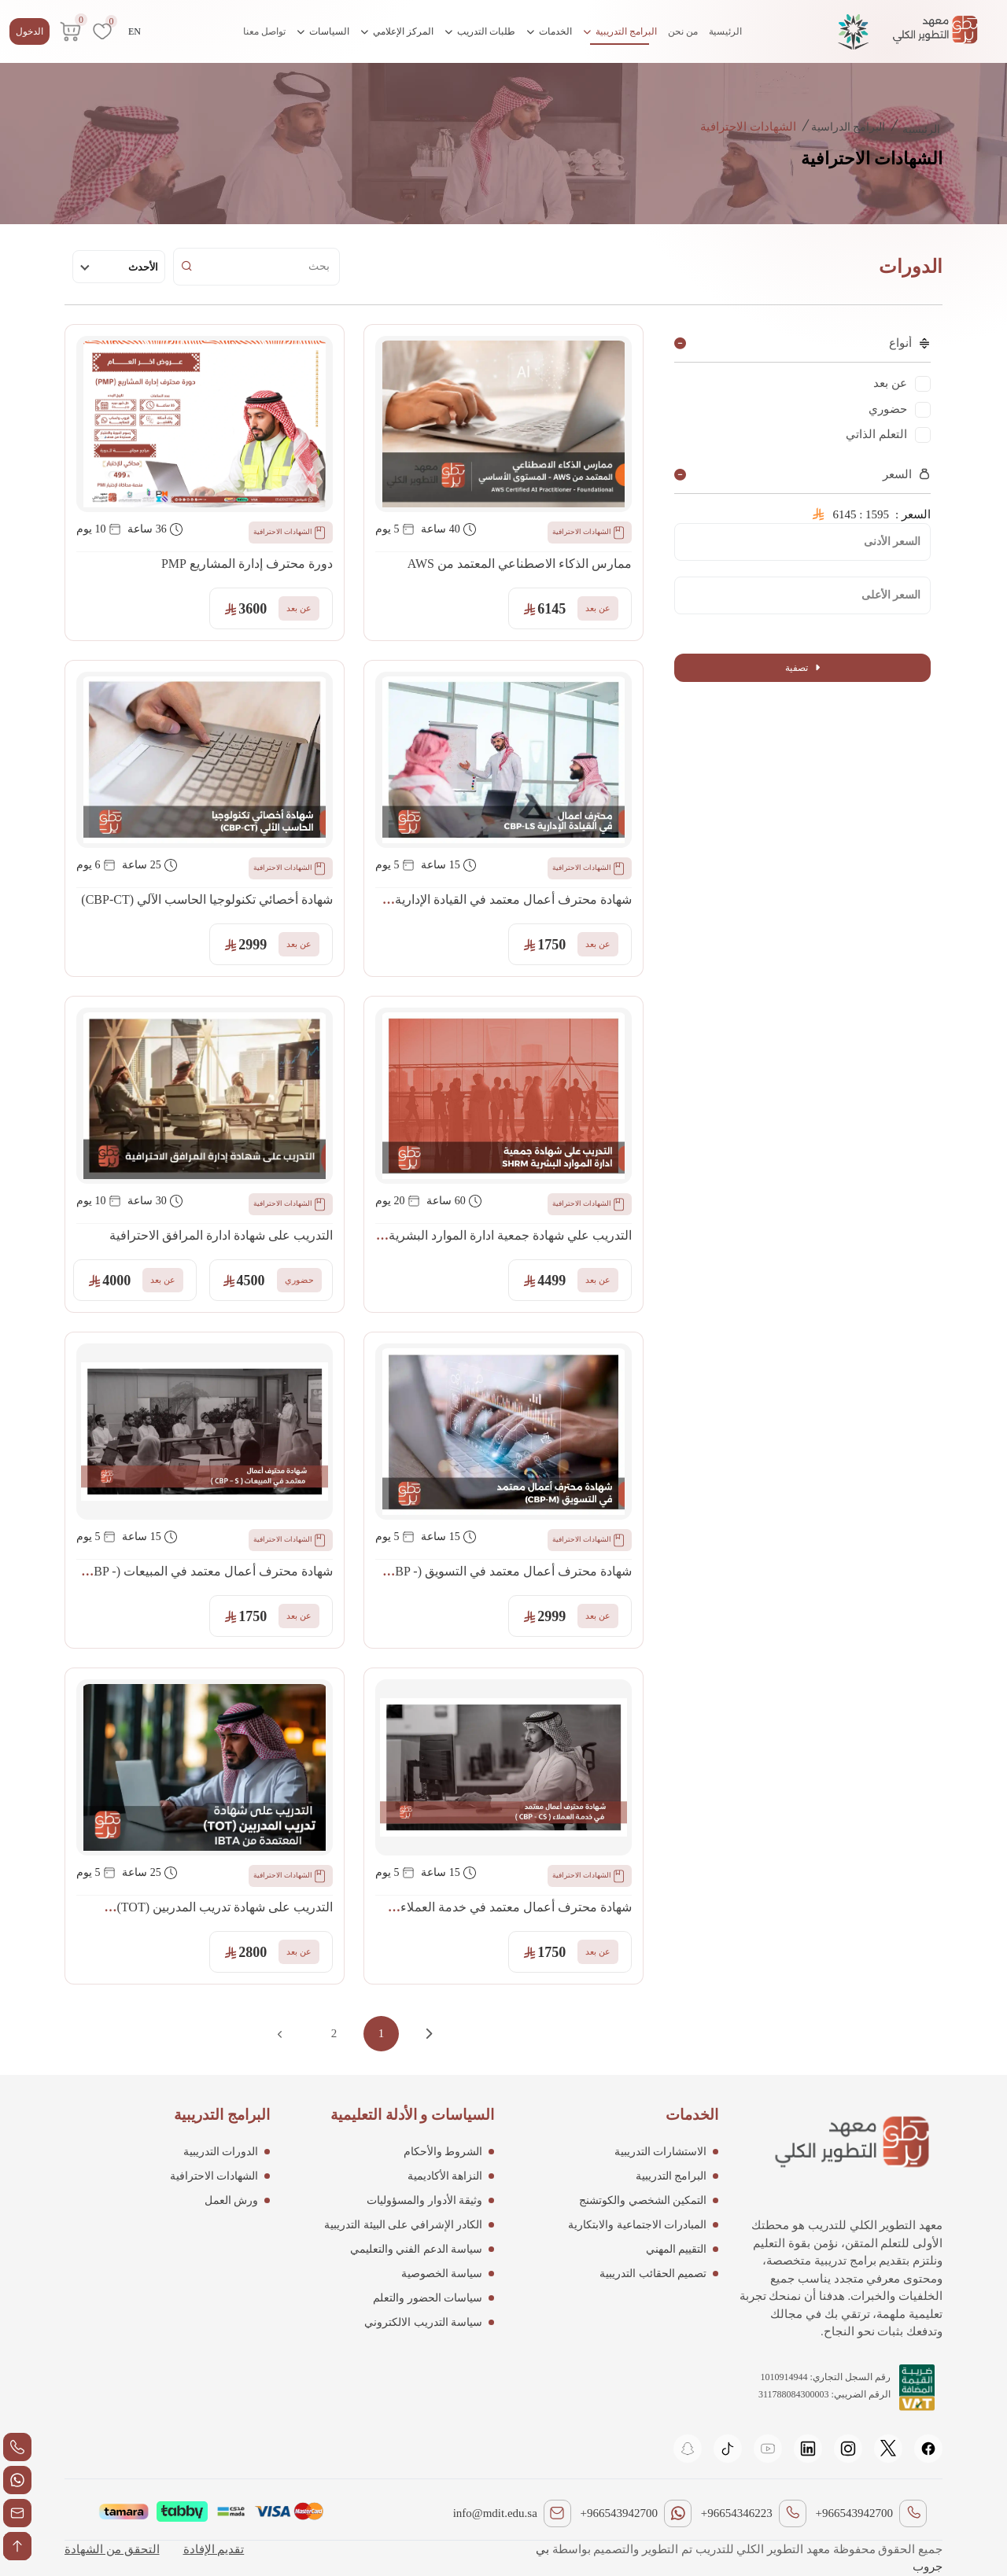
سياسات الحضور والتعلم (427, 2298)
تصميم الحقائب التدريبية (652, 2273)
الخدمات (549, 31)
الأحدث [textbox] (143, 267)
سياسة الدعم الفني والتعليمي (416, 2249)
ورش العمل (232, 2200)
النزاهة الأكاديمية (445, 2176)
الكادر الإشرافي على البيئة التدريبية (403, 2225)
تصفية (802, 667)
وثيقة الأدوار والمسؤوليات (424, 2200)
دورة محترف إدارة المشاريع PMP (247, 563)
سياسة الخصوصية (442, 2273)
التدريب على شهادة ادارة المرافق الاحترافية (221, 1235)
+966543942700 (854, 2513)
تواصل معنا (264, 31)
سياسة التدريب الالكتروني (423, 2322)
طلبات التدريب (479, 31)
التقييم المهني (676, 2249)
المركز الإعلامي (396, 31)
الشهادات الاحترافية (589, 532)
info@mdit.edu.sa (495, 2513)
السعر (907, 474)
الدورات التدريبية (221, 2152)
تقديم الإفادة (214, 2549)
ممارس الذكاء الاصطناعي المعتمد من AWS (520, 563)
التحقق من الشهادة (112, 2549)
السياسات (323, 31)
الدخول (29, 31)
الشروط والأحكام (443, 2152)
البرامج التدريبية (620, 31)
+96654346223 (737, 2513)
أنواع (910, 343)
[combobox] (118, 266)
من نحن (683, 31)
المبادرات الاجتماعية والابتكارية (637, 2225)
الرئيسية (725, 31)
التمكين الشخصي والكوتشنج (642, 2200)
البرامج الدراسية (848, 127)
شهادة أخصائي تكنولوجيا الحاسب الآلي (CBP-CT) (207, 899)
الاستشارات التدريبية (660, 2152)
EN (134, 31)
